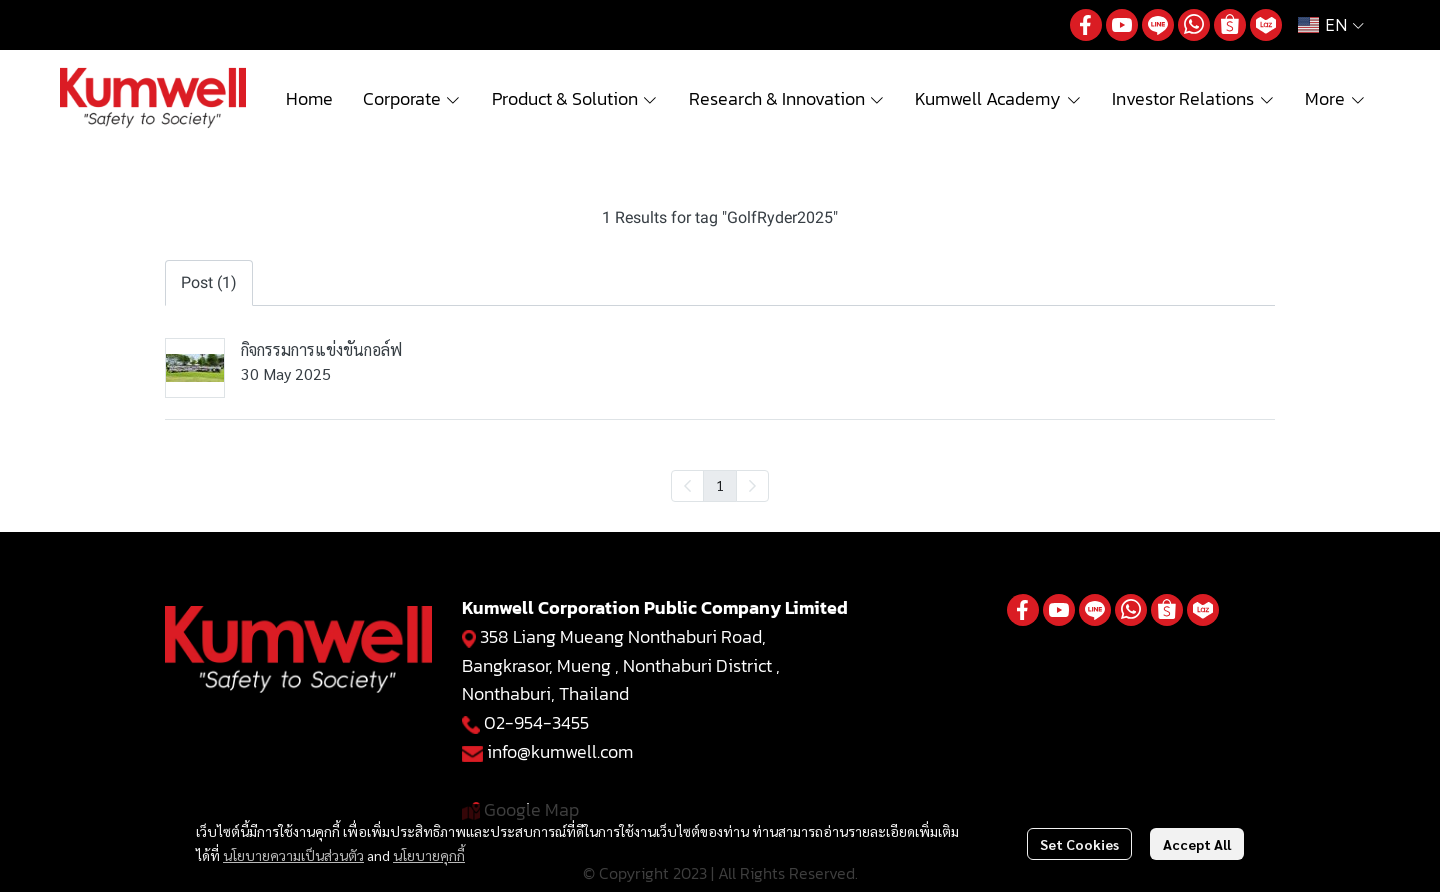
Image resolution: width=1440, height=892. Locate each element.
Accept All (1197, 844)
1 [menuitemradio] (720, 485)
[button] (1331, 25)
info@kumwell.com (560, 751)
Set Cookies (1079, 844)
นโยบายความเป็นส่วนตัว (293, 855)
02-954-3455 (536, 722)
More (1335, 98)
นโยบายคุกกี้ (429, 855)
